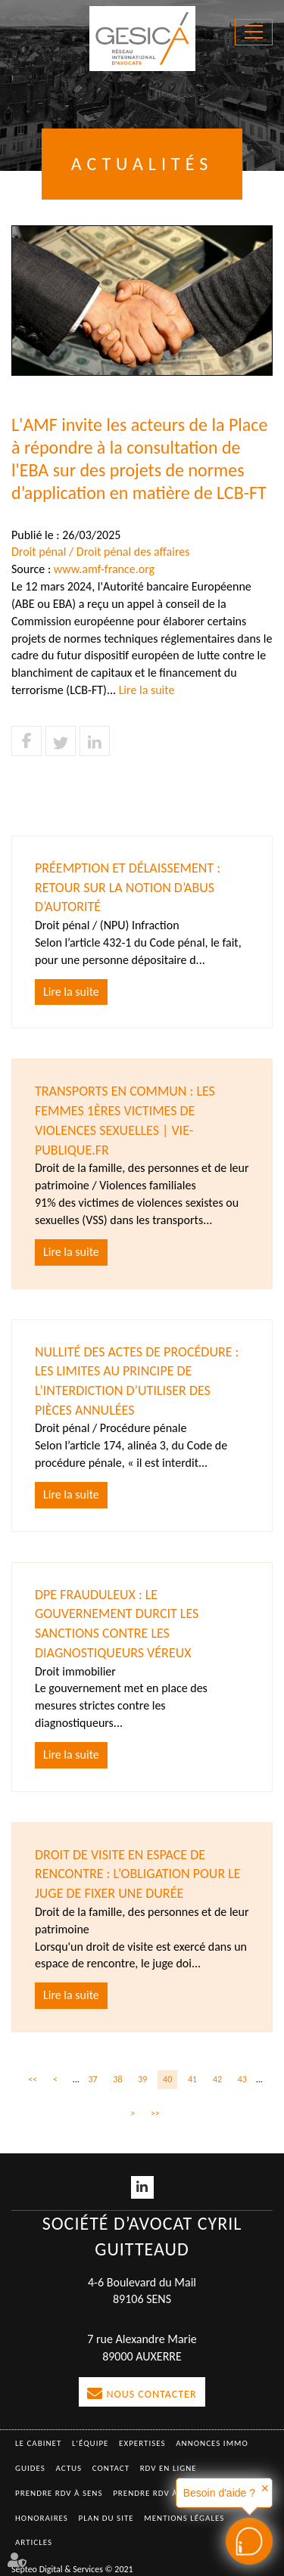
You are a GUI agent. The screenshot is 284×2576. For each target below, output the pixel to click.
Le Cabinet (38, 2443)
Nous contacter (151, 2394)
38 (117, 2079)
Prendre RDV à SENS (59, 2493)
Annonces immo (212, 2443)
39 (142, 2079)
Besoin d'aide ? (219, 2493)
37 (92, 2079)
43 (242, 2079)
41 (192, 2079)
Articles (33, 2542)
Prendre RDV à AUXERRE (165, 2493)
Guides (30, 2468)
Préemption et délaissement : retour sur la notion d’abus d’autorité (127, 887)
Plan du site (106, 2518)
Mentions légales (184, 2518)
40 (167, 2079)
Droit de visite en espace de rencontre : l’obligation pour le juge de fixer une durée (138, 1874)
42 (217, 2079)
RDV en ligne (168, 2468)
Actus (68, 2468)
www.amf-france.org (104, 569)
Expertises (142, 2443)
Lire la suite (147, 690)
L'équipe (90, 2443)
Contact (111, 2468)
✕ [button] (265, 2488)
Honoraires (41, 2518)
